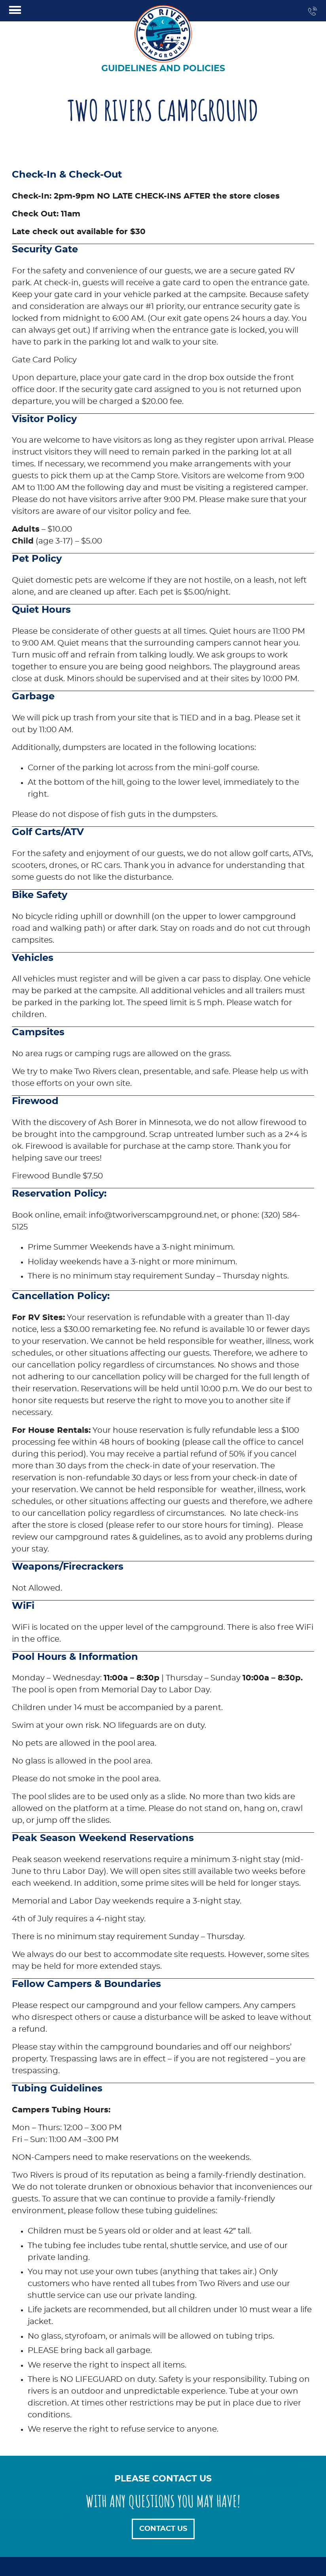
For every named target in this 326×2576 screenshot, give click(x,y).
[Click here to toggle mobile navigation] (15, 10)
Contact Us (163, 2528)
